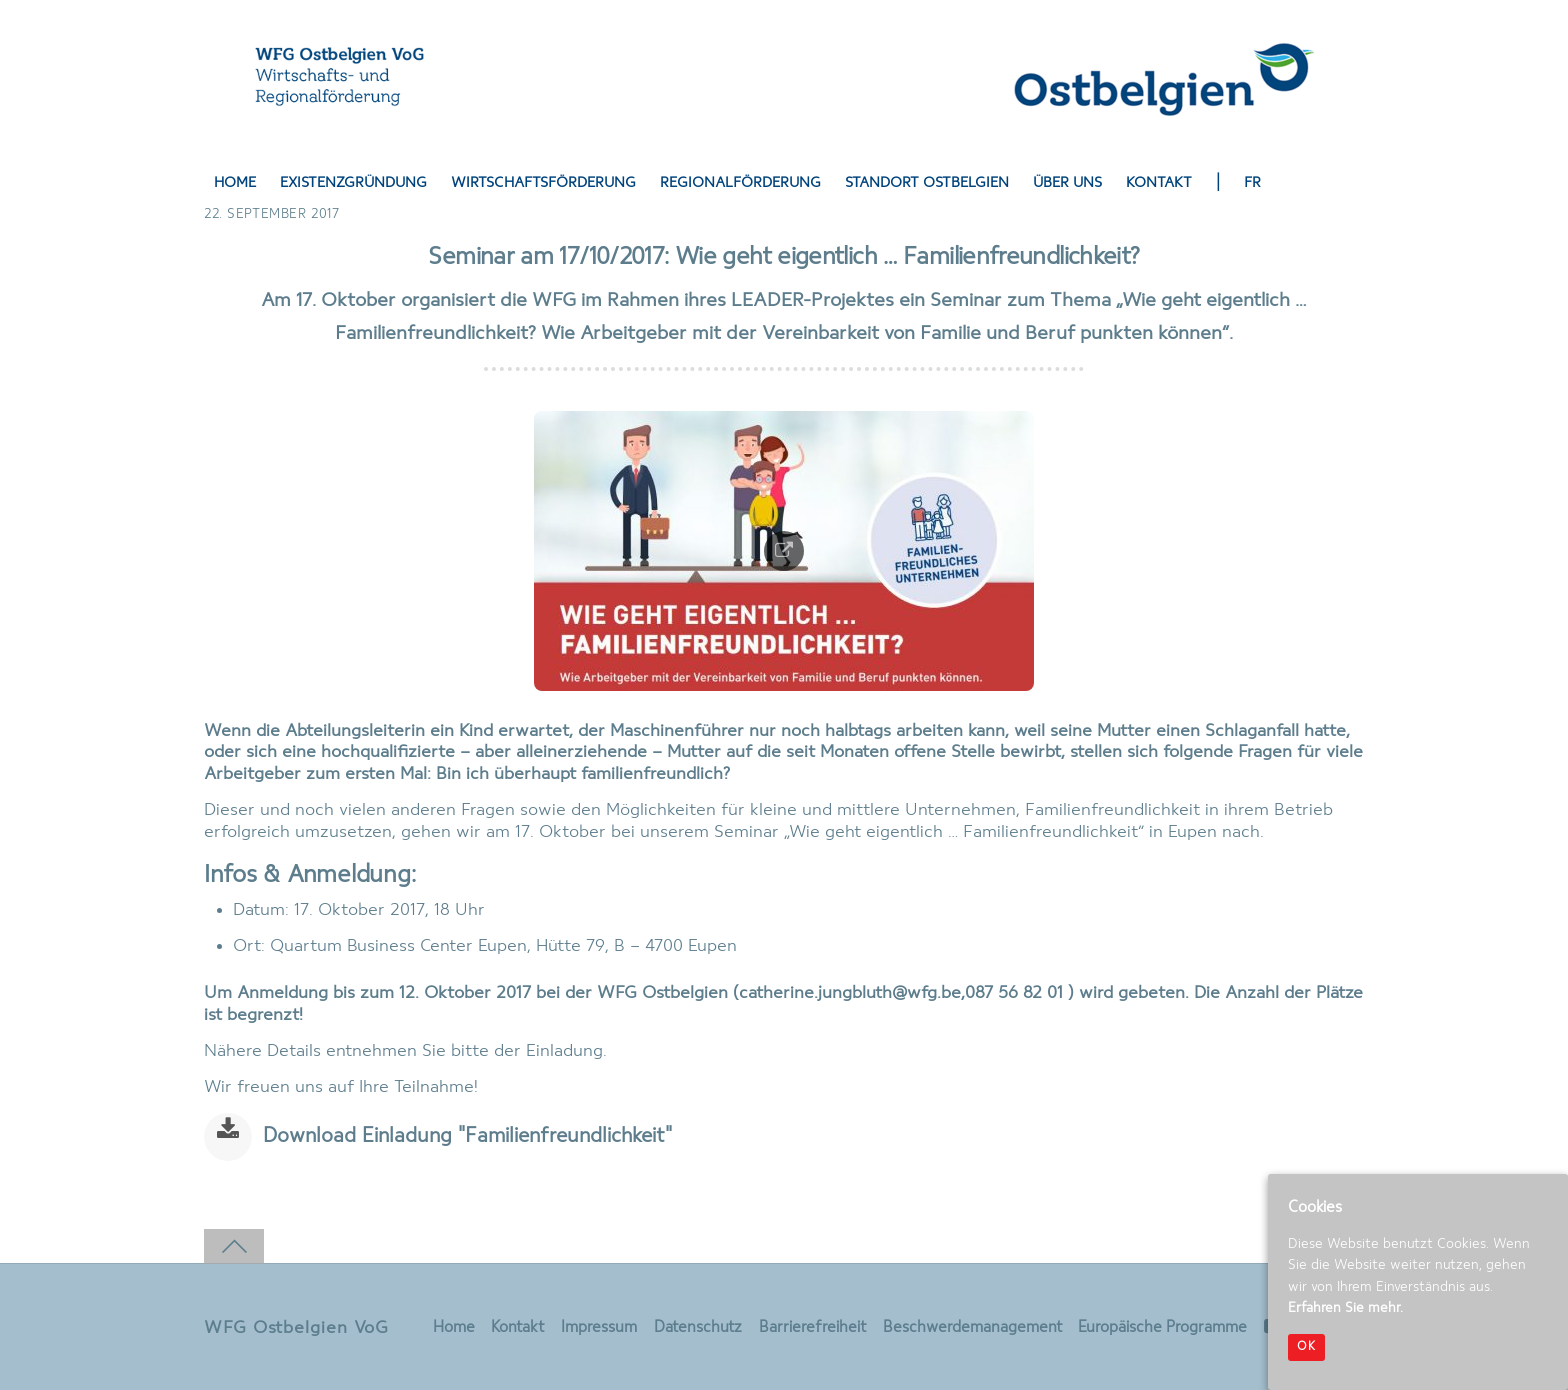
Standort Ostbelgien (927, 183)
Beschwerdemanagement (971, 1328)
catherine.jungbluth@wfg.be (850, 993)
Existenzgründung (353, 183)
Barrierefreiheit (811, 1328)
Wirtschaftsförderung (543, 183)
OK (1306, 1347)
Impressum (598, 1328)
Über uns (1067, 183)
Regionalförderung (740, 183)
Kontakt (1159, 183)
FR (1252, 183)
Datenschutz (697, 1328)
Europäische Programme (1162, 1328)
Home (235, 183)
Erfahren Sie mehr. (1345, 1308)
